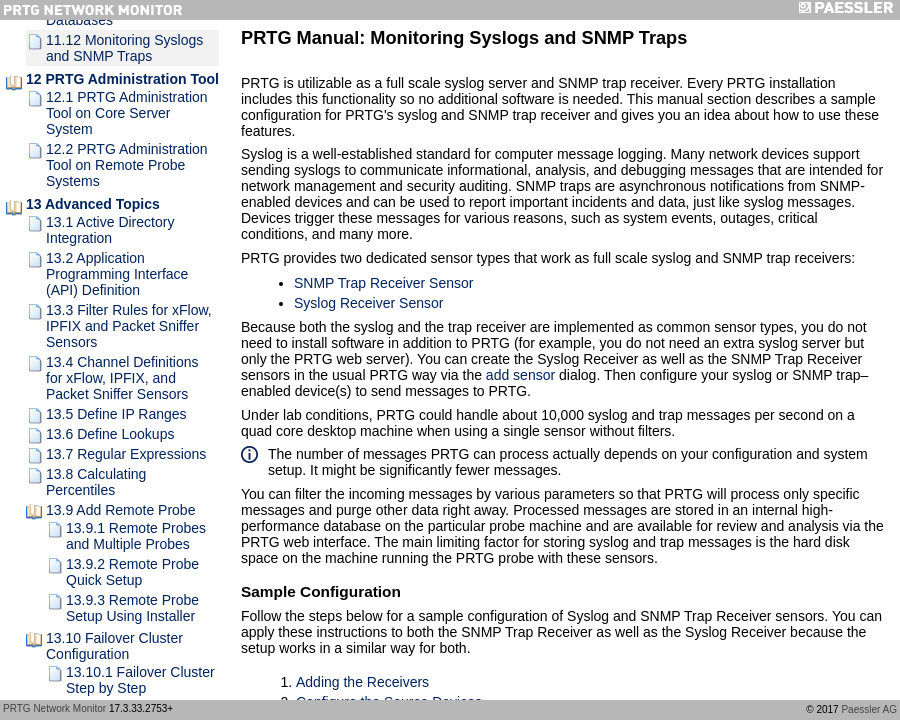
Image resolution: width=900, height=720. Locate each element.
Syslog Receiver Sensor (368, 303)
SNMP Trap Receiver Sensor (383, 283)
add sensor (520, 375)
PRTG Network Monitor (54, 708)
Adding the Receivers (362, 682)
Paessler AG (869, 709)
